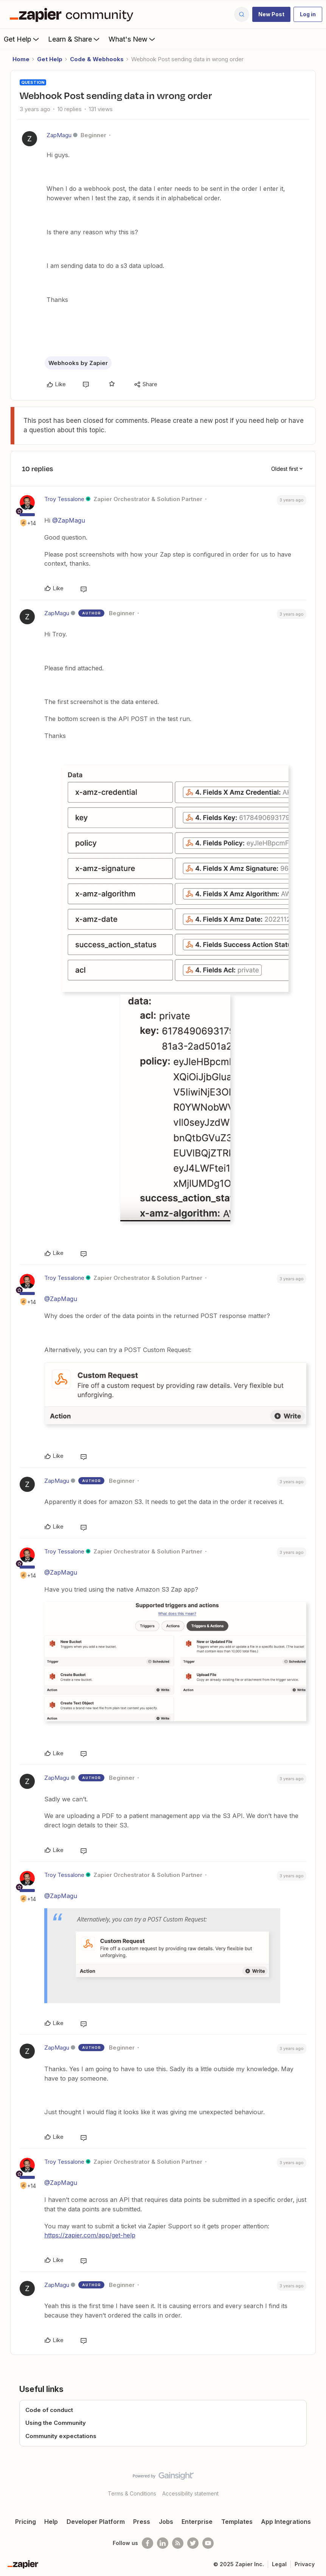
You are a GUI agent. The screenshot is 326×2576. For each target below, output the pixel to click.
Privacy (305, 2564)
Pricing (25, 2521)
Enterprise (197, 2521)
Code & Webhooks (97, 59)
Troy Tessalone (64, 499)
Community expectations (60, 2436)
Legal (279, 2564)
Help (51, 2521)
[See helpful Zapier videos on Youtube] (208, 2543)
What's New (133, 38)
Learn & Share (74, 38)
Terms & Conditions (132, 2493)
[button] (271, 14)
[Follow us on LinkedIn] (162, 2543)
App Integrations (286, 2521)
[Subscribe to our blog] (177, 2543)
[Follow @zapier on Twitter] (193, 2543)
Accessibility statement (190, 2493)
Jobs (166, 2521)
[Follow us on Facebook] (147, 2543)
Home (20, 59)
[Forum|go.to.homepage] (73, 14)
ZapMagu (59, 135)
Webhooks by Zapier (78, 363)
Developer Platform (96, 2521)
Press (141, 2521)
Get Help (22, 38)
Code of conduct (49, 2410)
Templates (237, 2521)
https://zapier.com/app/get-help (89, 2235)
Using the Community (55, 2422)
